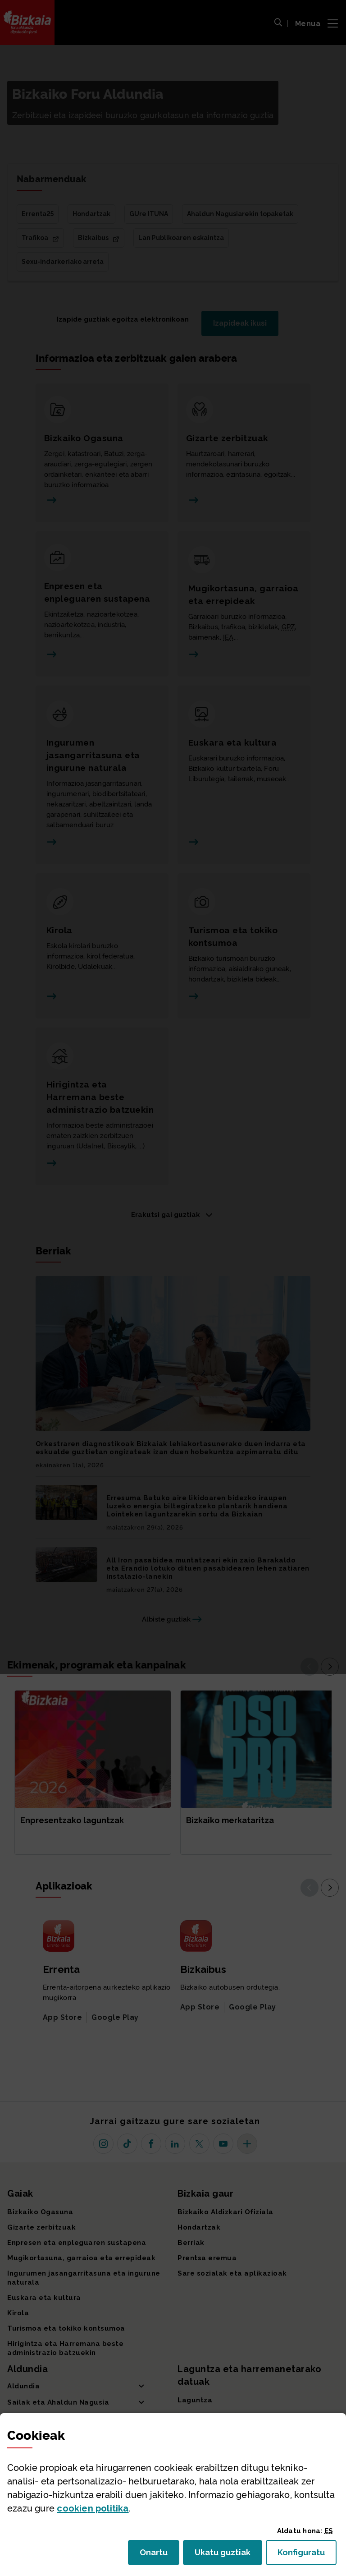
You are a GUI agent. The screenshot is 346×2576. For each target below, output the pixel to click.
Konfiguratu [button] (307, 2555)
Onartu (159, 2555)
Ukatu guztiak (225, 2555)
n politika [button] (92, 2508)
